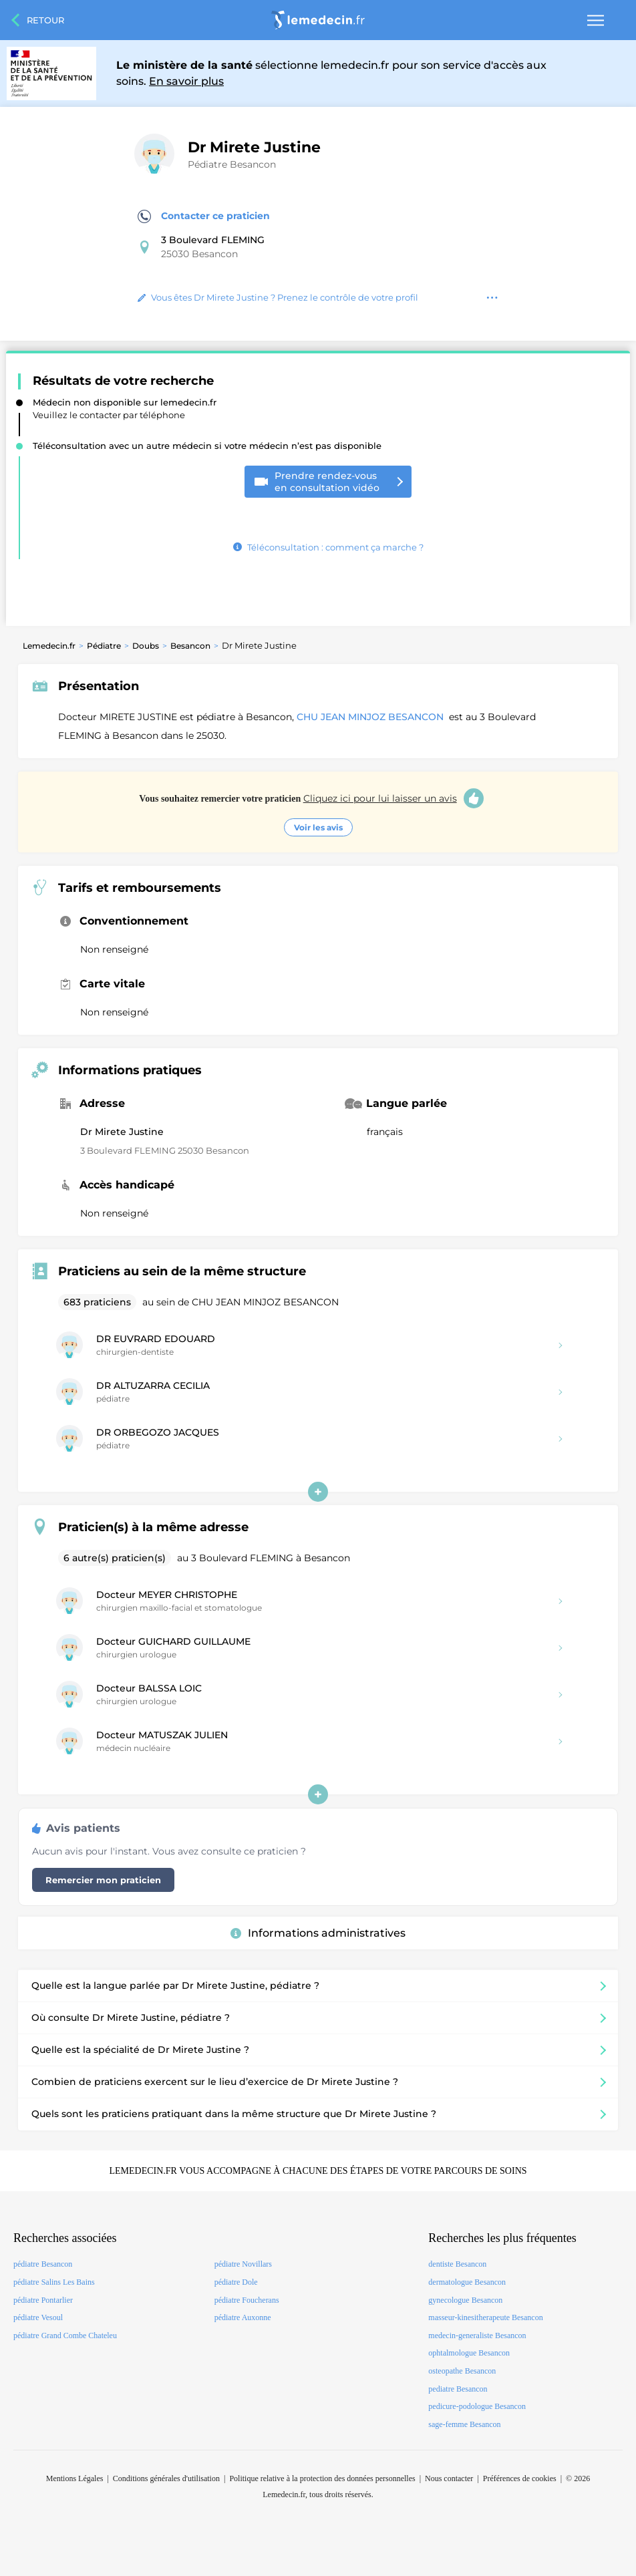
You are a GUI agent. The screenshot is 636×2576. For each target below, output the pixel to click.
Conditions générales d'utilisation (166, 2478)
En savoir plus (186, 81)
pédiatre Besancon (42, 2264)
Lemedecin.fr (49, 646)
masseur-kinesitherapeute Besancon (485, 2317)
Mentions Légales (75, 2478)
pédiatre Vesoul (38, 2317)
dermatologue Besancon (467, 2282)
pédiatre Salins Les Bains (54, 2282)
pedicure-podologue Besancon (477, 2406)
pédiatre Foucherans (246, 2300)
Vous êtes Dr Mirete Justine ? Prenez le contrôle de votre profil (278, 297)
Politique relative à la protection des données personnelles (322, 2478)
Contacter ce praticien (204, 216)
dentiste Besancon (457, 2264)
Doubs (145, 646)
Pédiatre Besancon (232, 164)
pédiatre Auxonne (242, 2317)
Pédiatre (104, 646)
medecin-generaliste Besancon (477, 2335)
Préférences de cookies (519, 2478)
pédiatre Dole (236, 2282)
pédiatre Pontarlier (43, 2300)
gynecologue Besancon (465, 2300)
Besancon (190, 646)
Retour (45, 20)
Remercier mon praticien (103, 1880)
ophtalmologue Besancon (469, 2353)
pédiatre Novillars (243, 2264)
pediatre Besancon (457, 2389)
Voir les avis (318, 827)
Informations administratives (318, 1933)
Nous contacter (449, 2478)
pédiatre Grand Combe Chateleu (65, 2335)
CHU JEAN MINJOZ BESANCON (371, 717)
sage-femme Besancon (464, 2424)
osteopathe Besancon (462, 2371)
